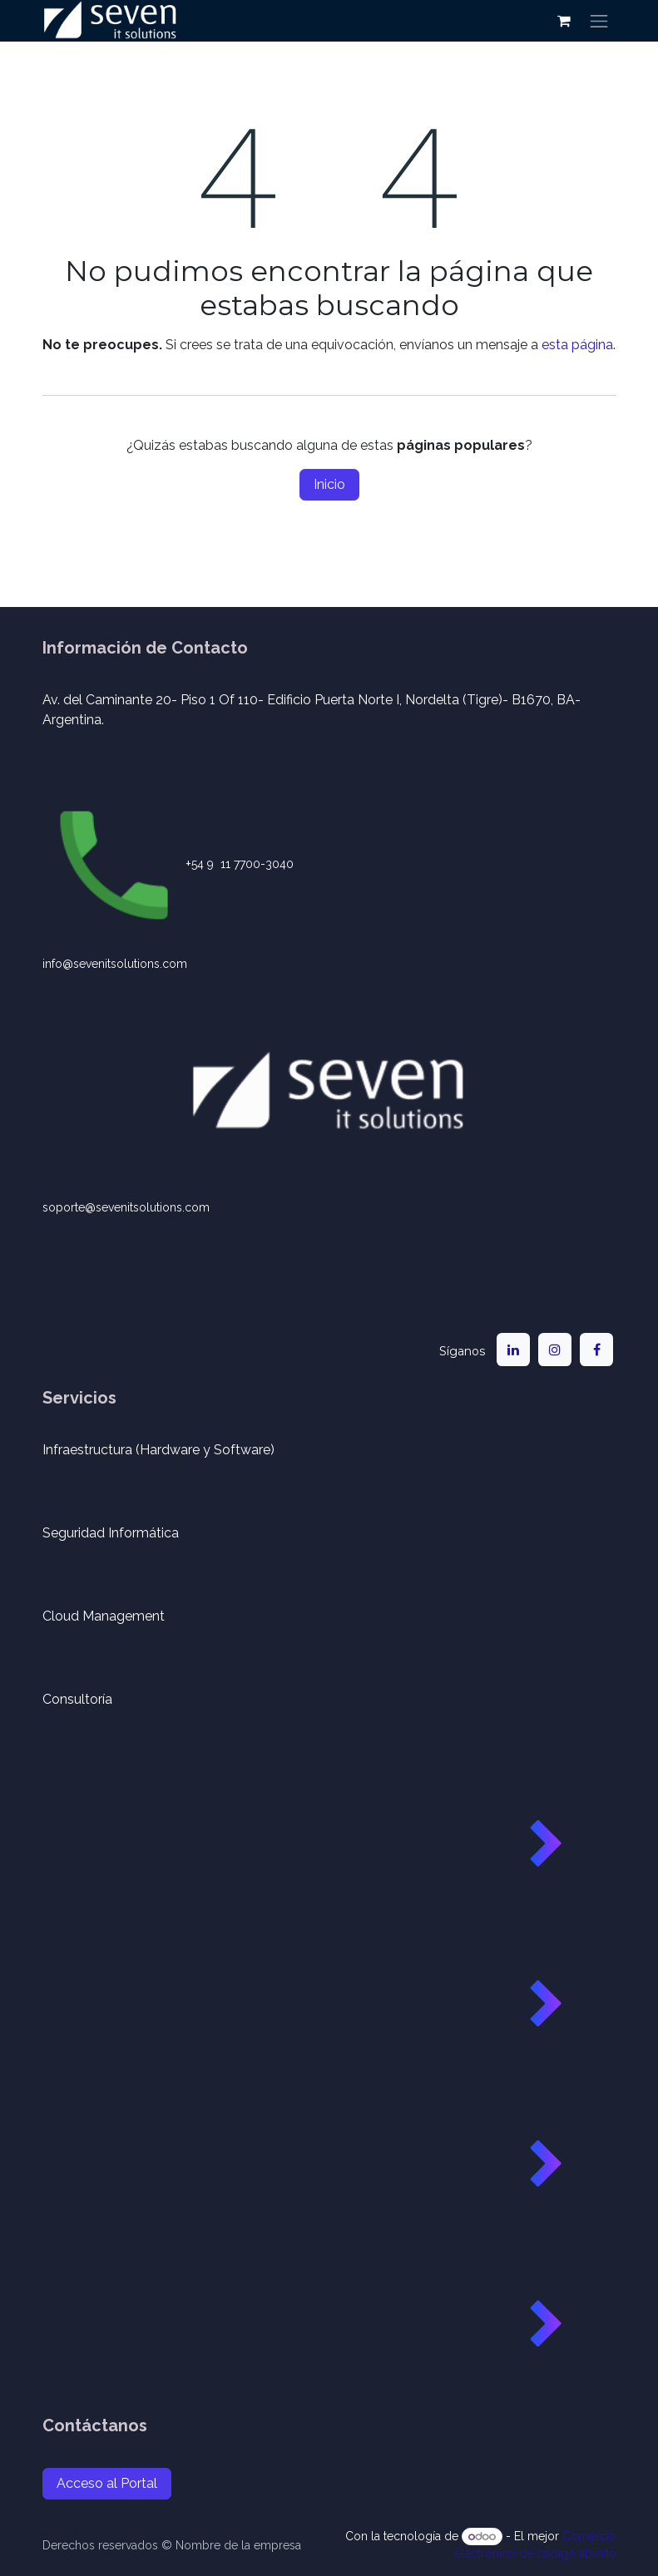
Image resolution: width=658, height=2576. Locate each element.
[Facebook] (596, 1349)
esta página (577, 345)
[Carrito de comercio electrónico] (564, 20)
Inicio (329, 484)
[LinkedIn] (513, 1349)
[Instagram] (554, 1349)
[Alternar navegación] (598, 20)
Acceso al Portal (107, 2483)
